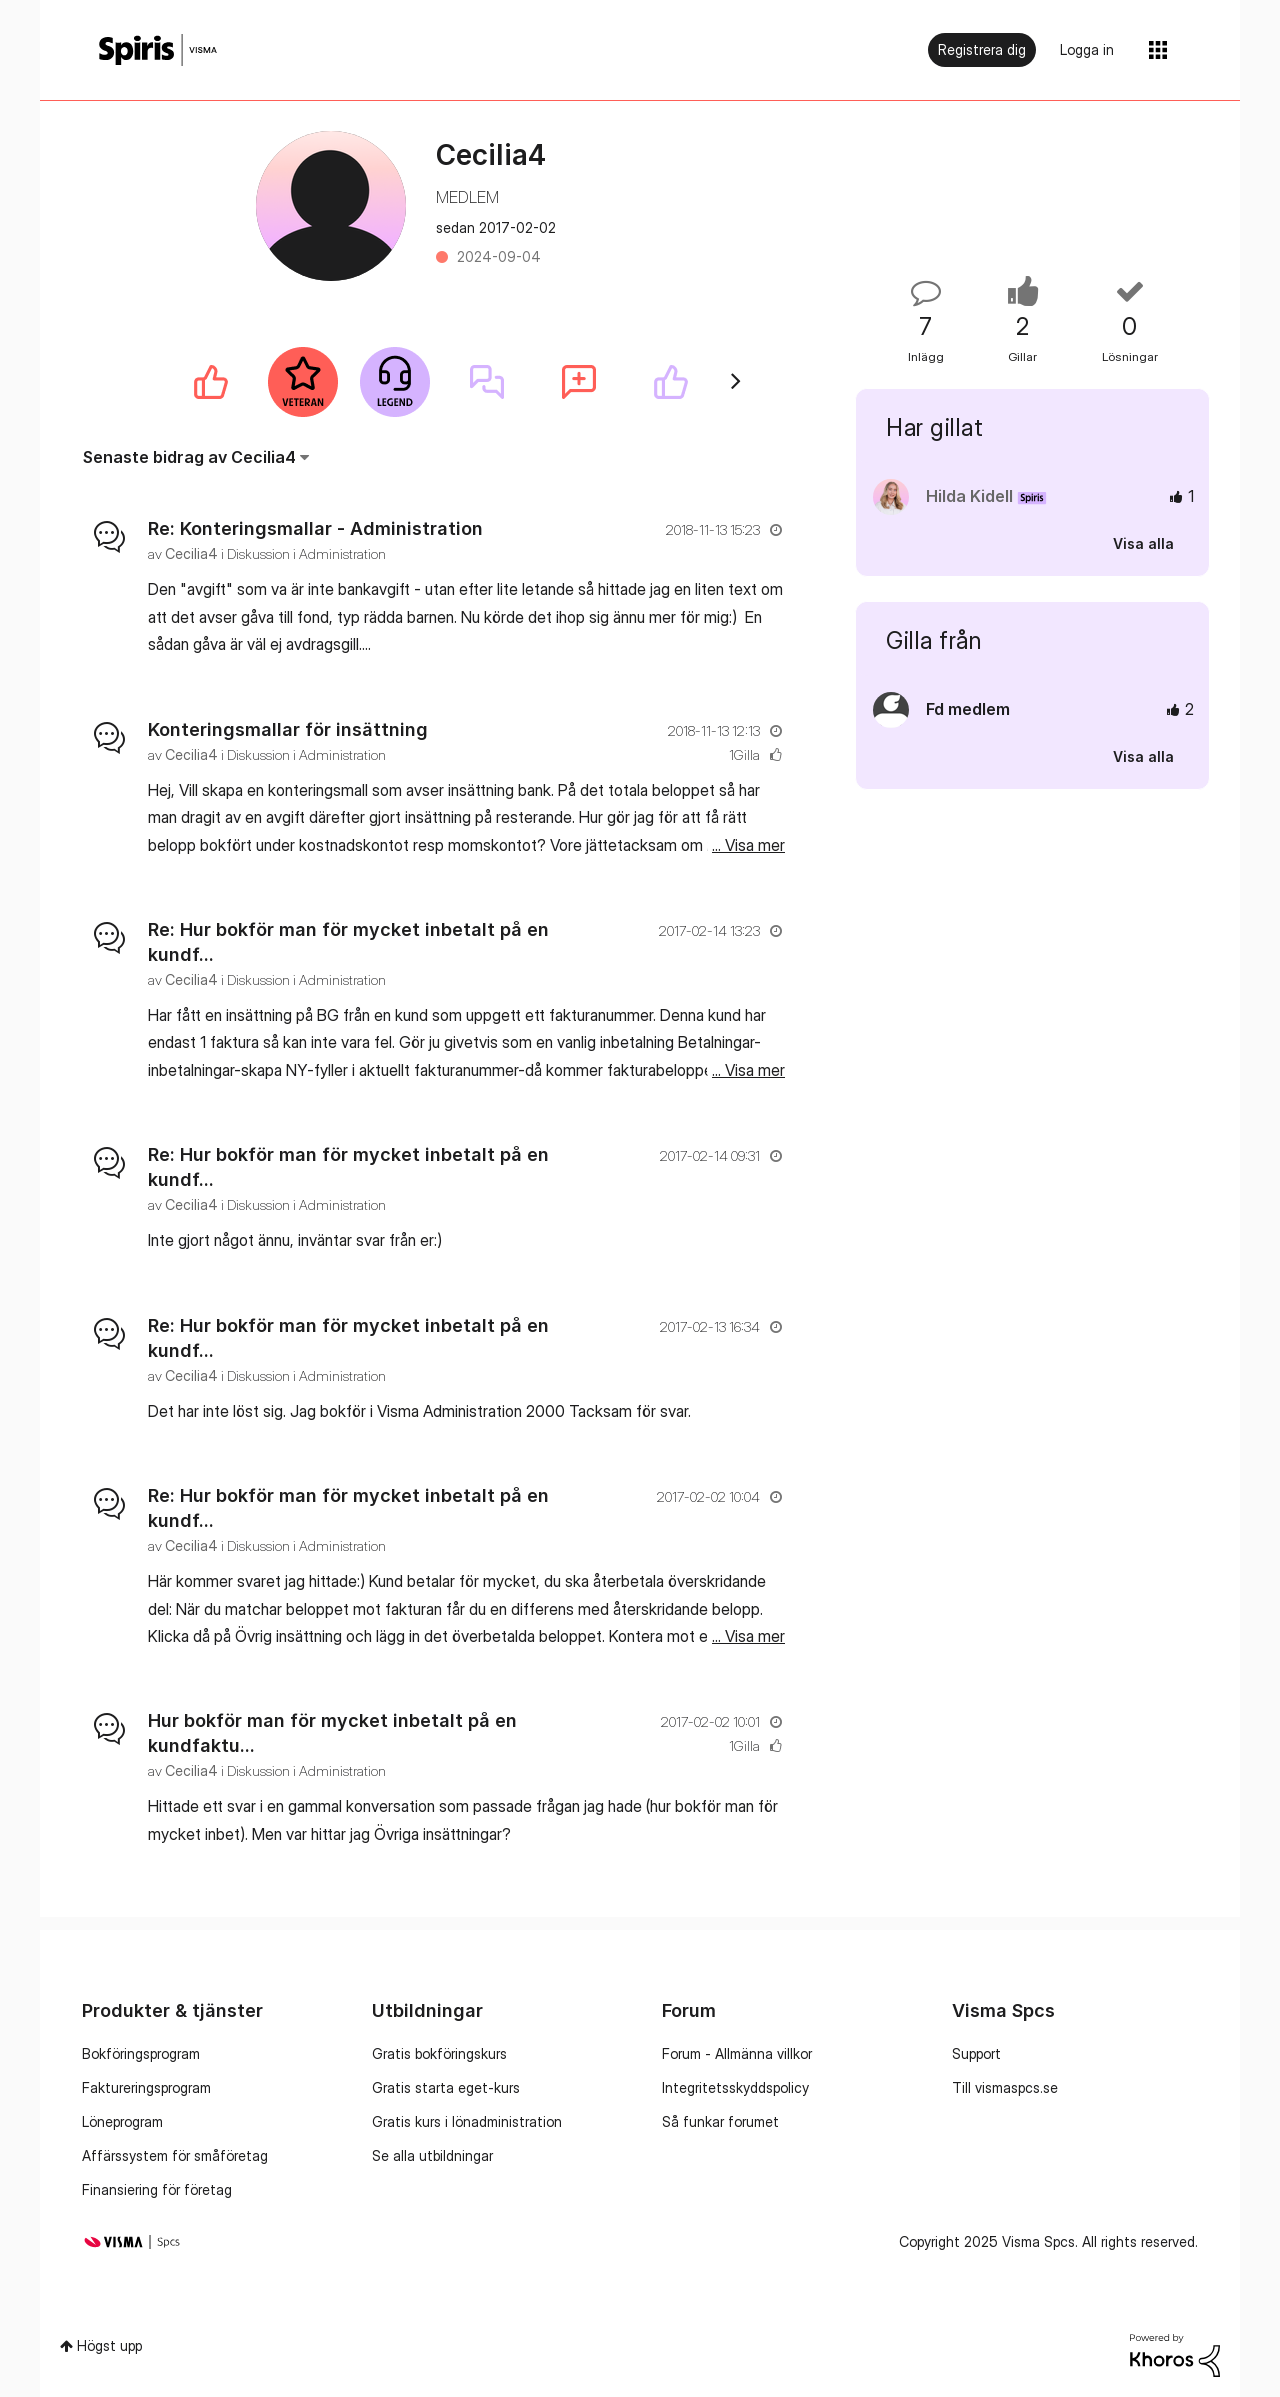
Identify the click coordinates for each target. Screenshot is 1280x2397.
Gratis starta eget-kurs (446, 2087)
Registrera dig (982, 49)
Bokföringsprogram (141, 2053)
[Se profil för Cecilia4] (191, 553)
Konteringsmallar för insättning (288, 729)
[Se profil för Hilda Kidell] (969, 496)
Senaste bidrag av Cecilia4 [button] (189, 457)
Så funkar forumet (720, 2121)
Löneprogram (122, 2121)
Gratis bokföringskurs (439, 2053)
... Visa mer (748, 644)
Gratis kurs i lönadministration (467, 2121)
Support (976, 2053)
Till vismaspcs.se (1005, 2087)
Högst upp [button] (109, 2345)
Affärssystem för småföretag (175, 2155)
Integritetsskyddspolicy (735, 2087)
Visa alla (1143, 543)
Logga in (1087, 49)
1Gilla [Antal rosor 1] (744, 754)
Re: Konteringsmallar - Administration (315, 528)
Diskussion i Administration (306, 553)
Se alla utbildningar (432, 2155)
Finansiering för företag (157, 2189)
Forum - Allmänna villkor (737, 2053)
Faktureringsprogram (146, 2087)
